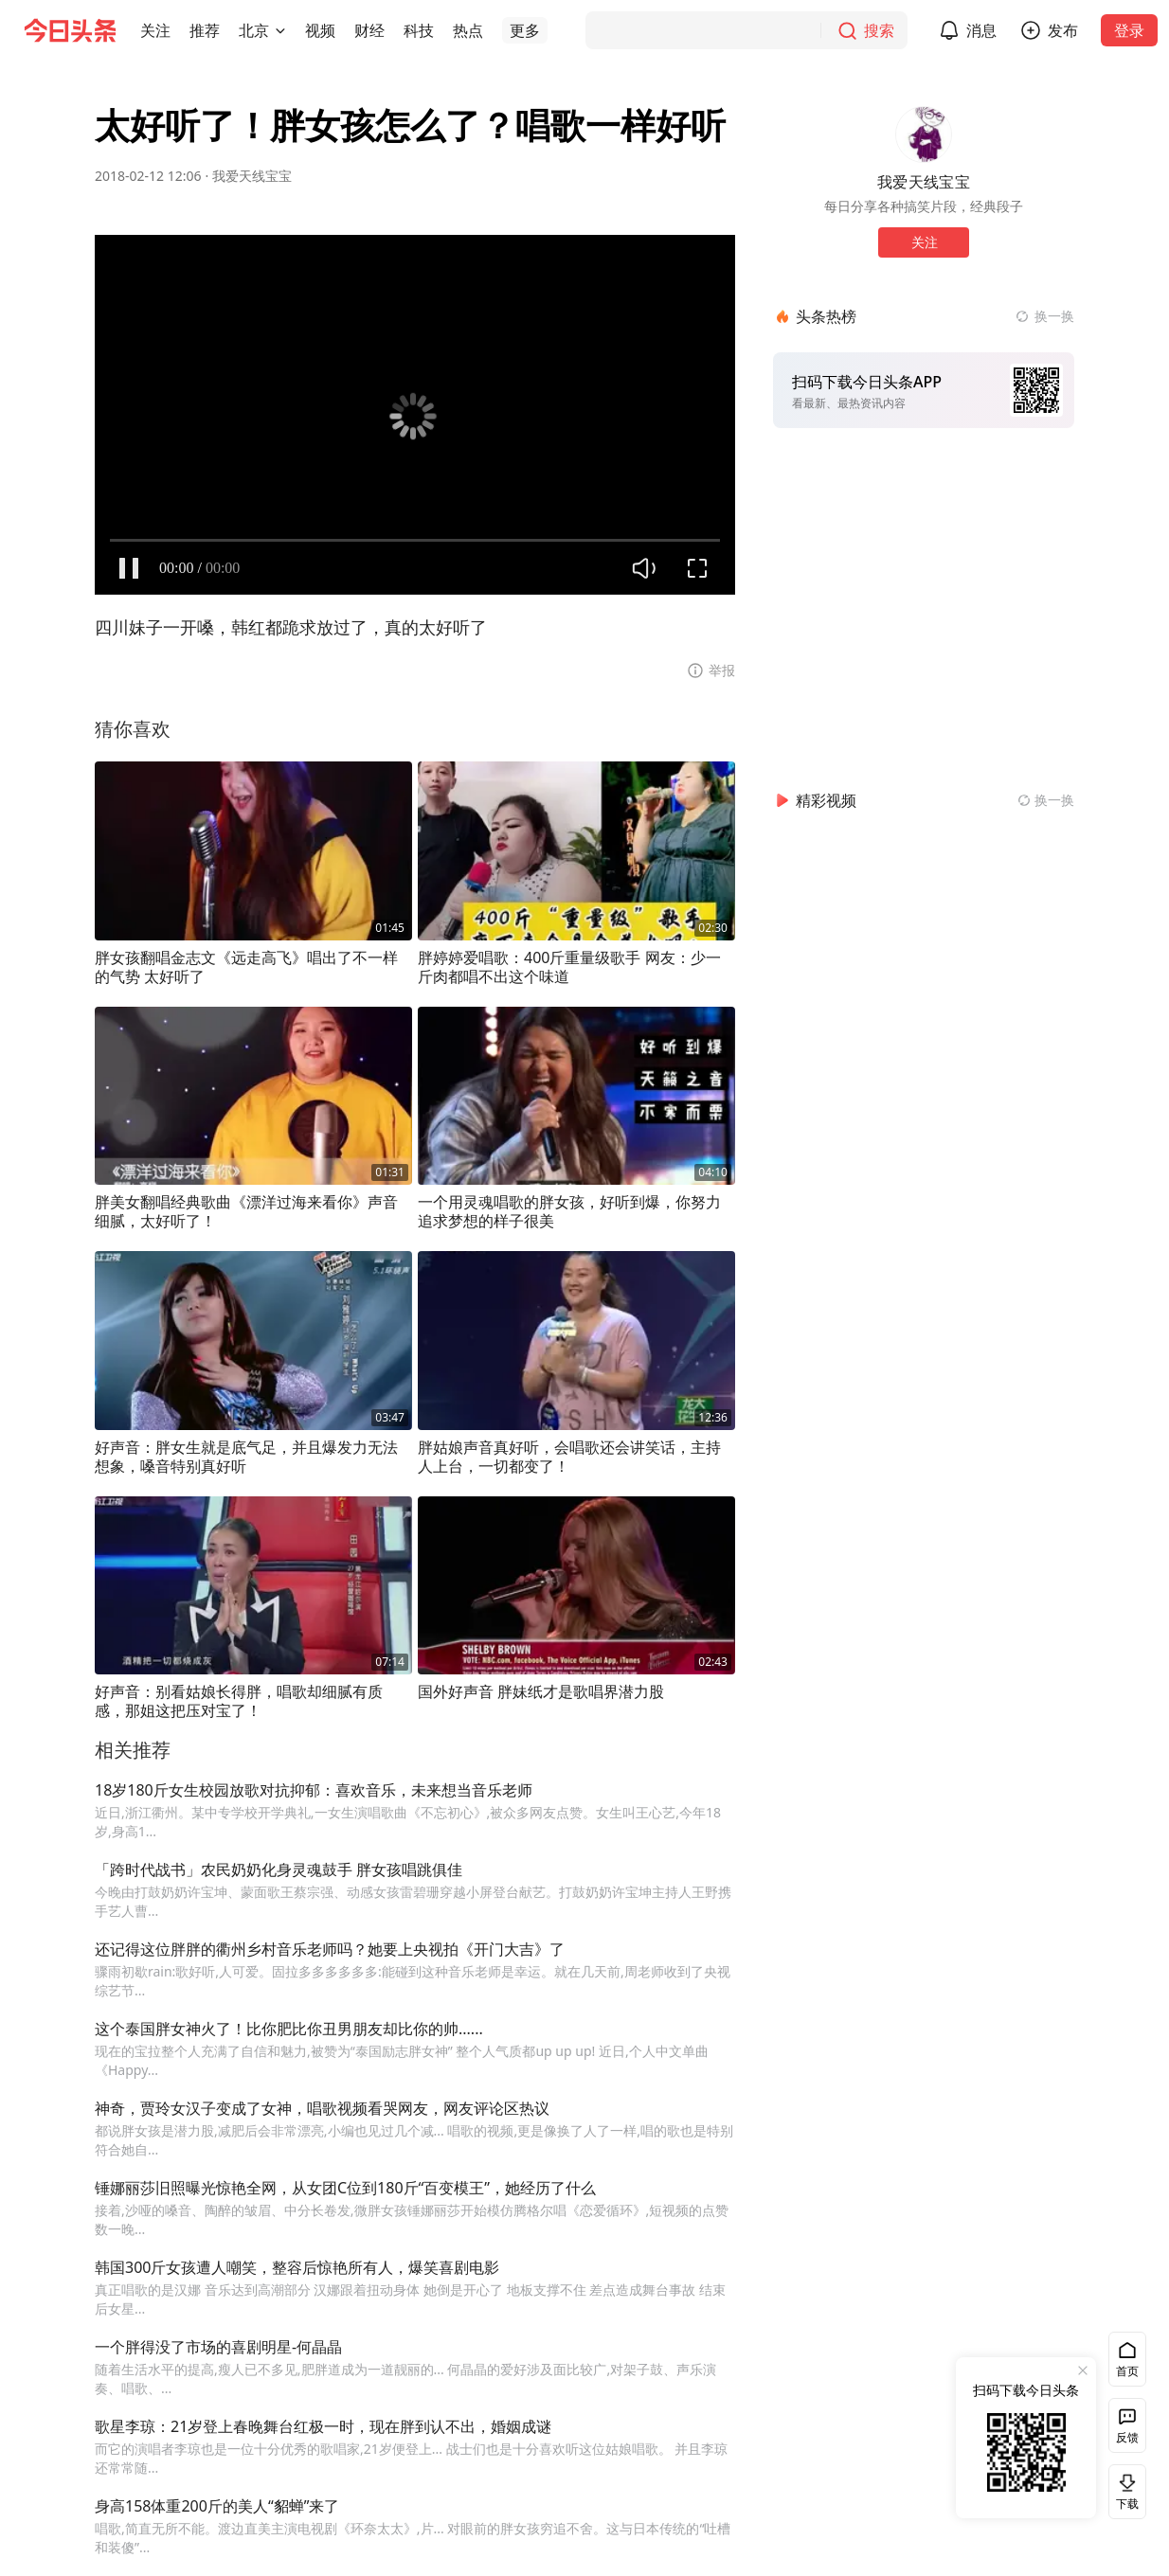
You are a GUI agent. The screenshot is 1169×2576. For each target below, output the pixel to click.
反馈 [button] (1127, 2437)
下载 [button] (1123, 2491)
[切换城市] (280, 30)
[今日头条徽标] (70, 30)
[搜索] (746, 30)
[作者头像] (923, 134)
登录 (1129, 30)
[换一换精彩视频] (1045, 800)
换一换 (1054, 316)
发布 (1063, 30)
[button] (155, 30)
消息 (981, 30)
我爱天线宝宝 (252, 176)
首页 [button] (1127, 2371)
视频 (320, 30)
